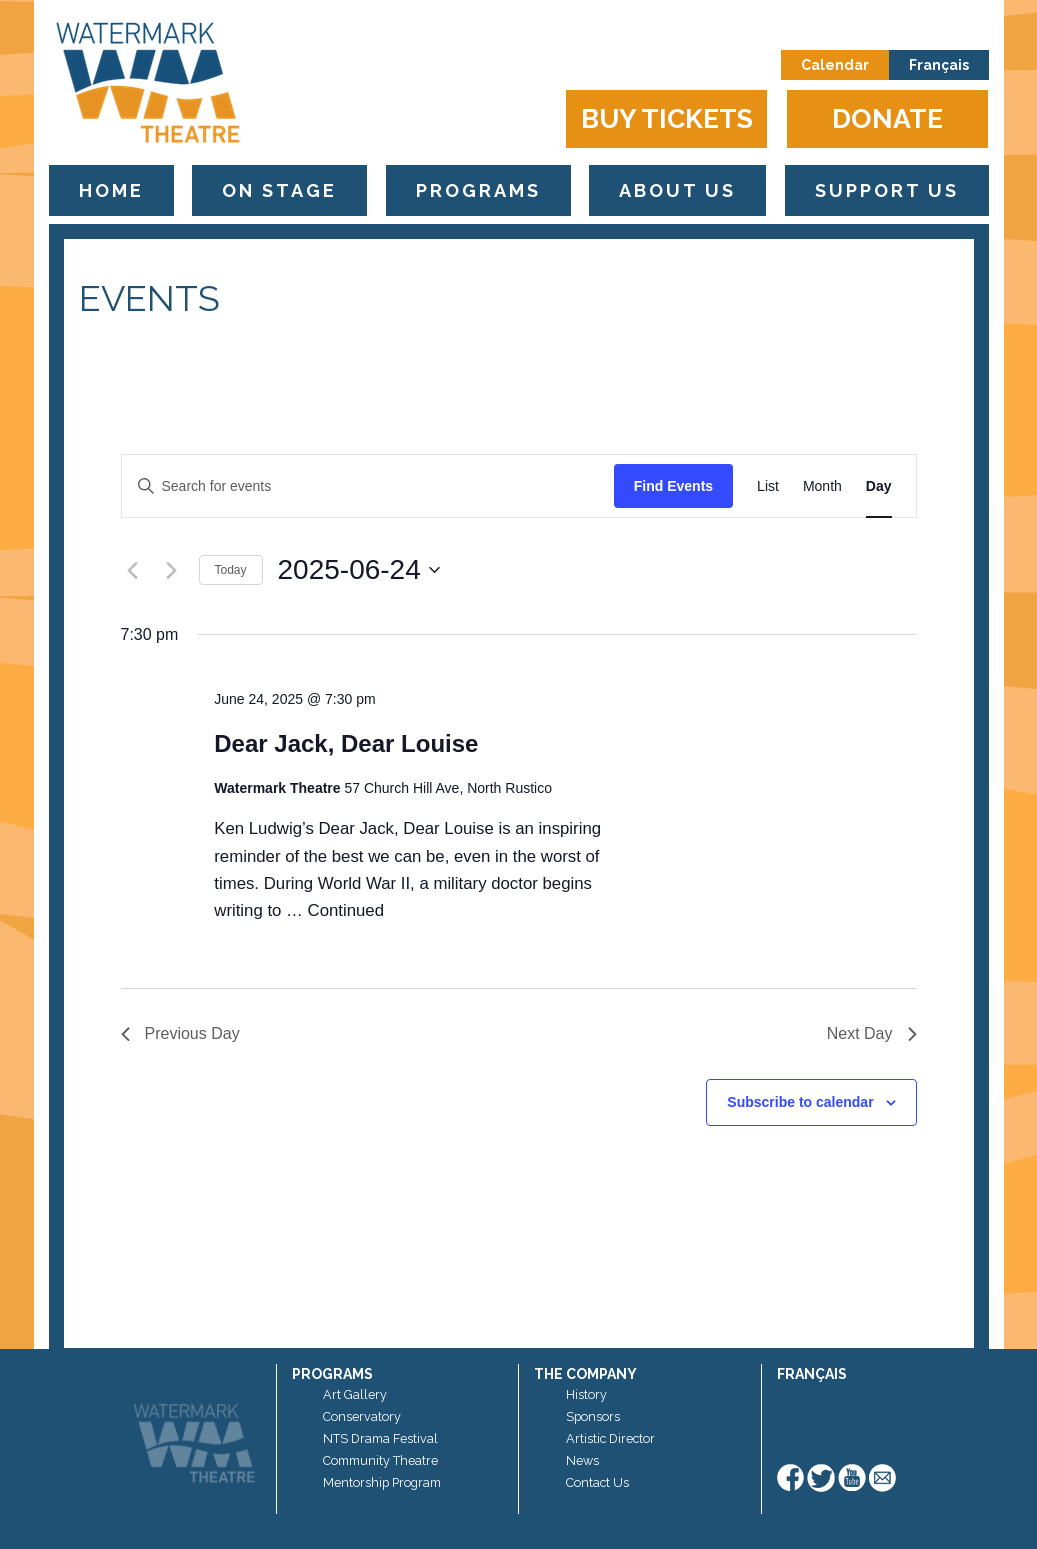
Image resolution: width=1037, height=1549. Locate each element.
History (586, 1394)
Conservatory (362, 1416)
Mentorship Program (382, 1482)
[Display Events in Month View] (822, 486)
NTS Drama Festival (380, 1438)
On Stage (279, 190)
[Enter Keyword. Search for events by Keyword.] (368, 486)
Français (939, 65)
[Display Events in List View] (768, 486)
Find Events (673, 486)
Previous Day (180, 1033)
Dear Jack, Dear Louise (346, 743)
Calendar (835, 65)
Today (231, 570)
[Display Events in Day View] (879, 486)
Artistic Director (610, 1438)
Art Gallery (355, 1394)
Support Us (887, 190)
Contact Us (597, 1482)
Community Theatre (380, 1460)
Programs (478, 190)
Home (111, 190)
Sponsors (593, 1416)
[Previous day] (133, 570)
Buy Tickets (667, 118)
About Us (677, 190)
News (582, 1460)
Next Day (872, 1033)
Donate (887, 118)
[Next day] (172, 570)
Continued (346, 910)
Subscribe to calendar (800, 1102)
